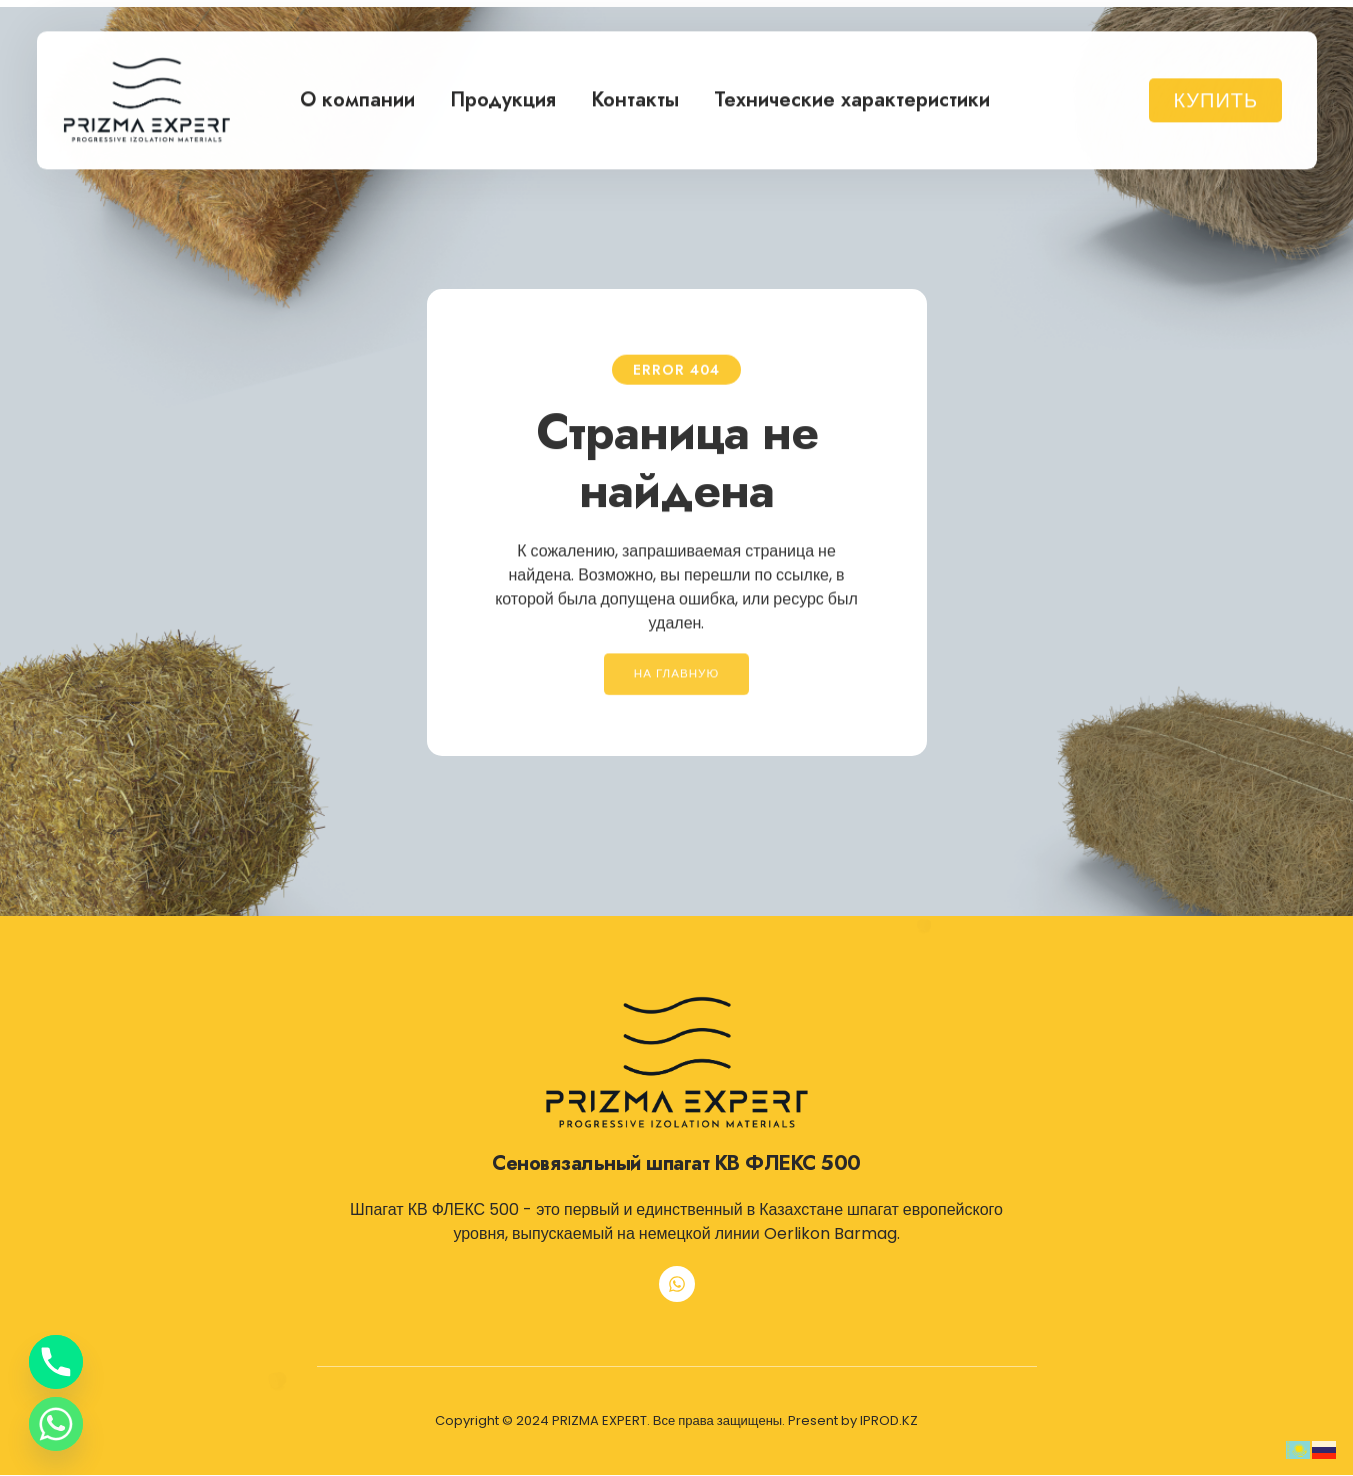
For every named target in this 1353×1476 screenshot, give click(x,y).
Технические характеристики (852, 94)
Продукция (503, 94)
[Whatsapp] (56, 1424)
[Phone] (56, 1362)
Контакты (635, 94)
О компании (357, 94)
